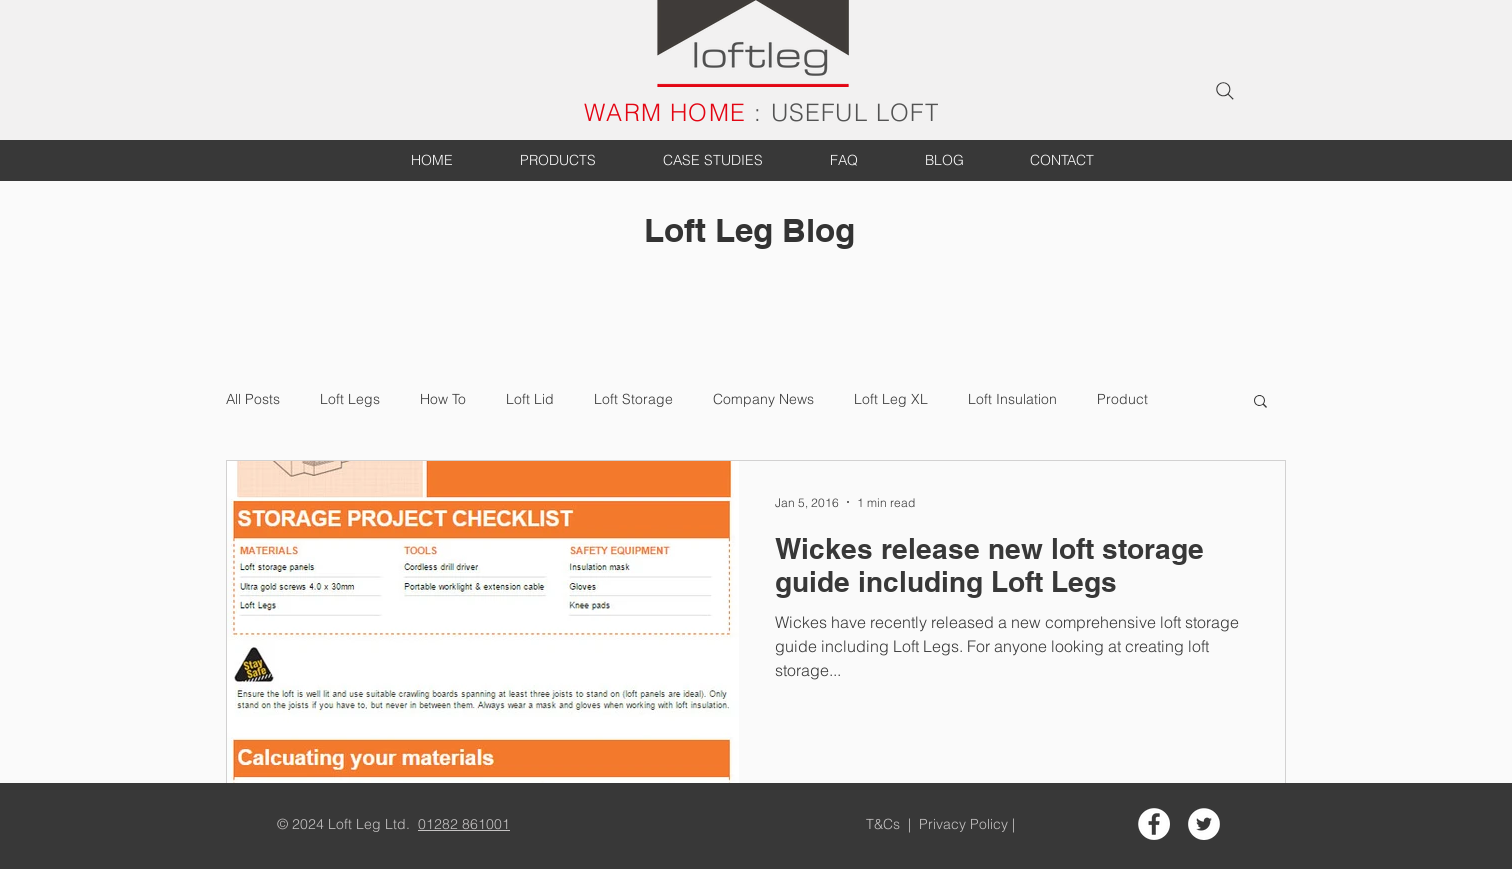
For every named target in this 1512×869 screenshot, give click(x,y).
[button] (1260, 402)
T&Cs (885, 824)
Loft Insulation (1012, 399)
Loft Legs (350, 399)
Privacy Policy (965, 824)
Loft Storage (633, 399)
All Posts (253, 399)
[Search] (1225, 91)
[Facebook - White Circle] (1154, 824)
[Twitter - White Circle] (1204, 824)
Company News (763, 399)
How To (443, 399)
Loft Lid (530, 399)
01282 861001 (464, 824)
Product (1122, 399)
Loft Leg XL (891, 399)
